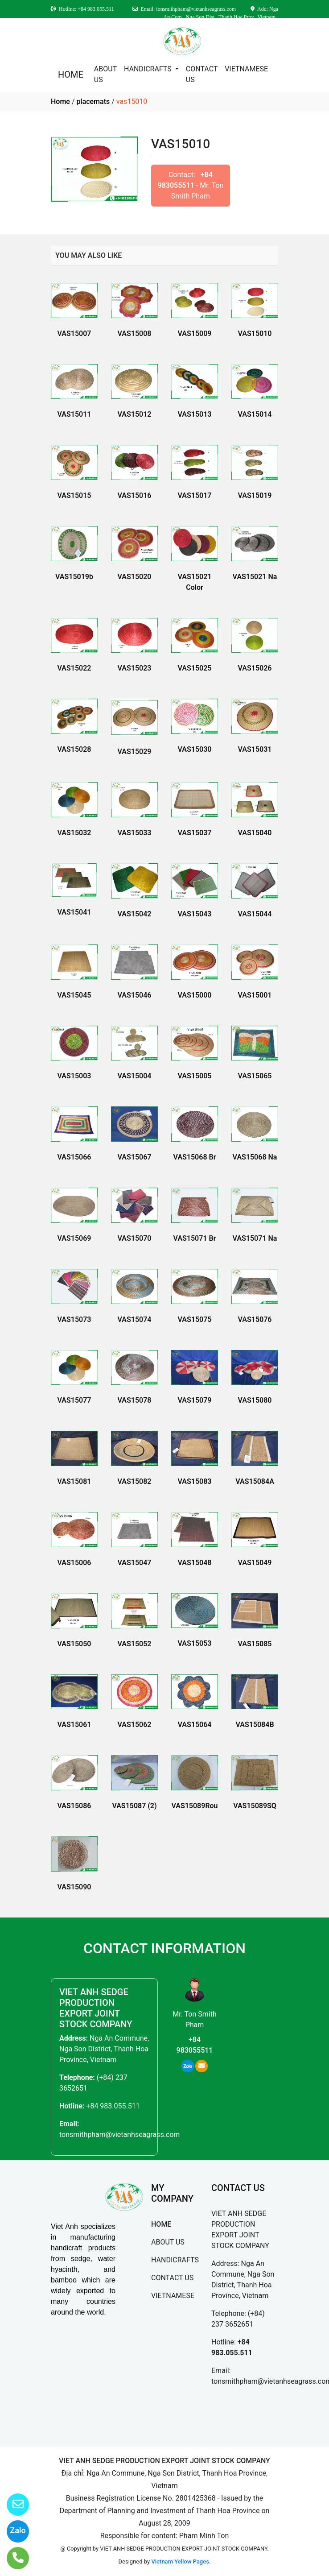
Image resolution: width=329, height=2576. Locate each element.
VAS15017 (195, 495)
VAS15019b (74, 576)
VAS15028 (74, 749)
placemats (93, 101)
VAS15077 (74, 1400)
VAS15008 (135, 333)
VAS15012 (135, 414)
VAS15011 (74, 414)
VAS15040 (255, 832)
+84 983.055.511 (113, 2106)
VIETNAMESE (246, 69)
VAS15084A (254, 1481)
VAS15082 (135, 1481)
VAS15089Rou (194, 1806)
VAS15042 (135, 914)
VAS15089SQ (254, 1806)
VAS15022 (74, 668)
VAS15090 (74, 1887)
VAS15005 (195, 1076)
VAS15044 (255, 914)
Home (60, 101)
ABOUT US (105, 74)
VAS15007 (74, 333)
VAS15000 (195, 995)
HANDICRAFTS (148, 69)
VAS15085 (255, 1644)
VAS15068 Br (194, 1157)
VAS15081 (74, 1481)
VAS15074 (135, 1319)
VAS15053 (195, 1643)
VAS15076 (255, 1319)
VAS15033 (135, 832)
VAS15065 (255, 1076)
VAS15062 (135, 1724)
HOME (70, 74)
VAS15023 (135, 668)
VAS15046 (135, 995)
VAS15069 (74, 1238)
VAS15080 (255, 1400)
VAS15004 (135, 1076)
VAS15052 (135, 1644)
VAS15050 (74, 1644)
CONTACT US (202, 74)
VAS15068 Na (255, 1157)
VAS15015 (74, 495)
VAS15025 (195, 668)
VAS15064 (195, 1724)
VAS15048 (195, 1562)
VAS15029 (135, 751)
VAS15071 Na (255, 1238)
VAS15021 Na (255, 576)
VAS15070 (135, 1238)
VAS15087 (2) (134, 1806)
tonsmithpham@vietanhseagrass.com (119, 2134)
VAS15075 (195, 1319)
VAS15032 (74, 832)
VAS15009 (195, 333)
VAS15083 (195, 1481)
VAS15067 (135, 1157)
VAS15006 (74, 1562)
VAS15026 (255, 668)
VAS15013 (195, 414)
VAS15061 (74, 1724)
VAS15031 (255, 749)
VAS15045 (74, 995)
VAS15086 (74, 1806)
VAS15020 (135, 576)
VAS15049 (255, 1562)
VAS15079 (195, 1400)
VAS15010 (255, 333)
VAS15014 (255, 414)
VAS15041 (74, 912)
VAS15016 (135, 495)
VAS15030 (195, 749)
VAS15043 (195, 914)
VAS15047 (135, 1562)
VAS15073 (74, 1319)
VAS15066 (74, 1157)
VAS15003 (74, 1076)
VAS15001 (255, 995)
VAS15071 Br (194, 1238)
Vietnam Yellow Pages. (180, 2561)
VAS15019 (255, 495)
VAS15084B (254, 1724)
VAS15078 (135, 1400)
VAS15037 (195, 832)
